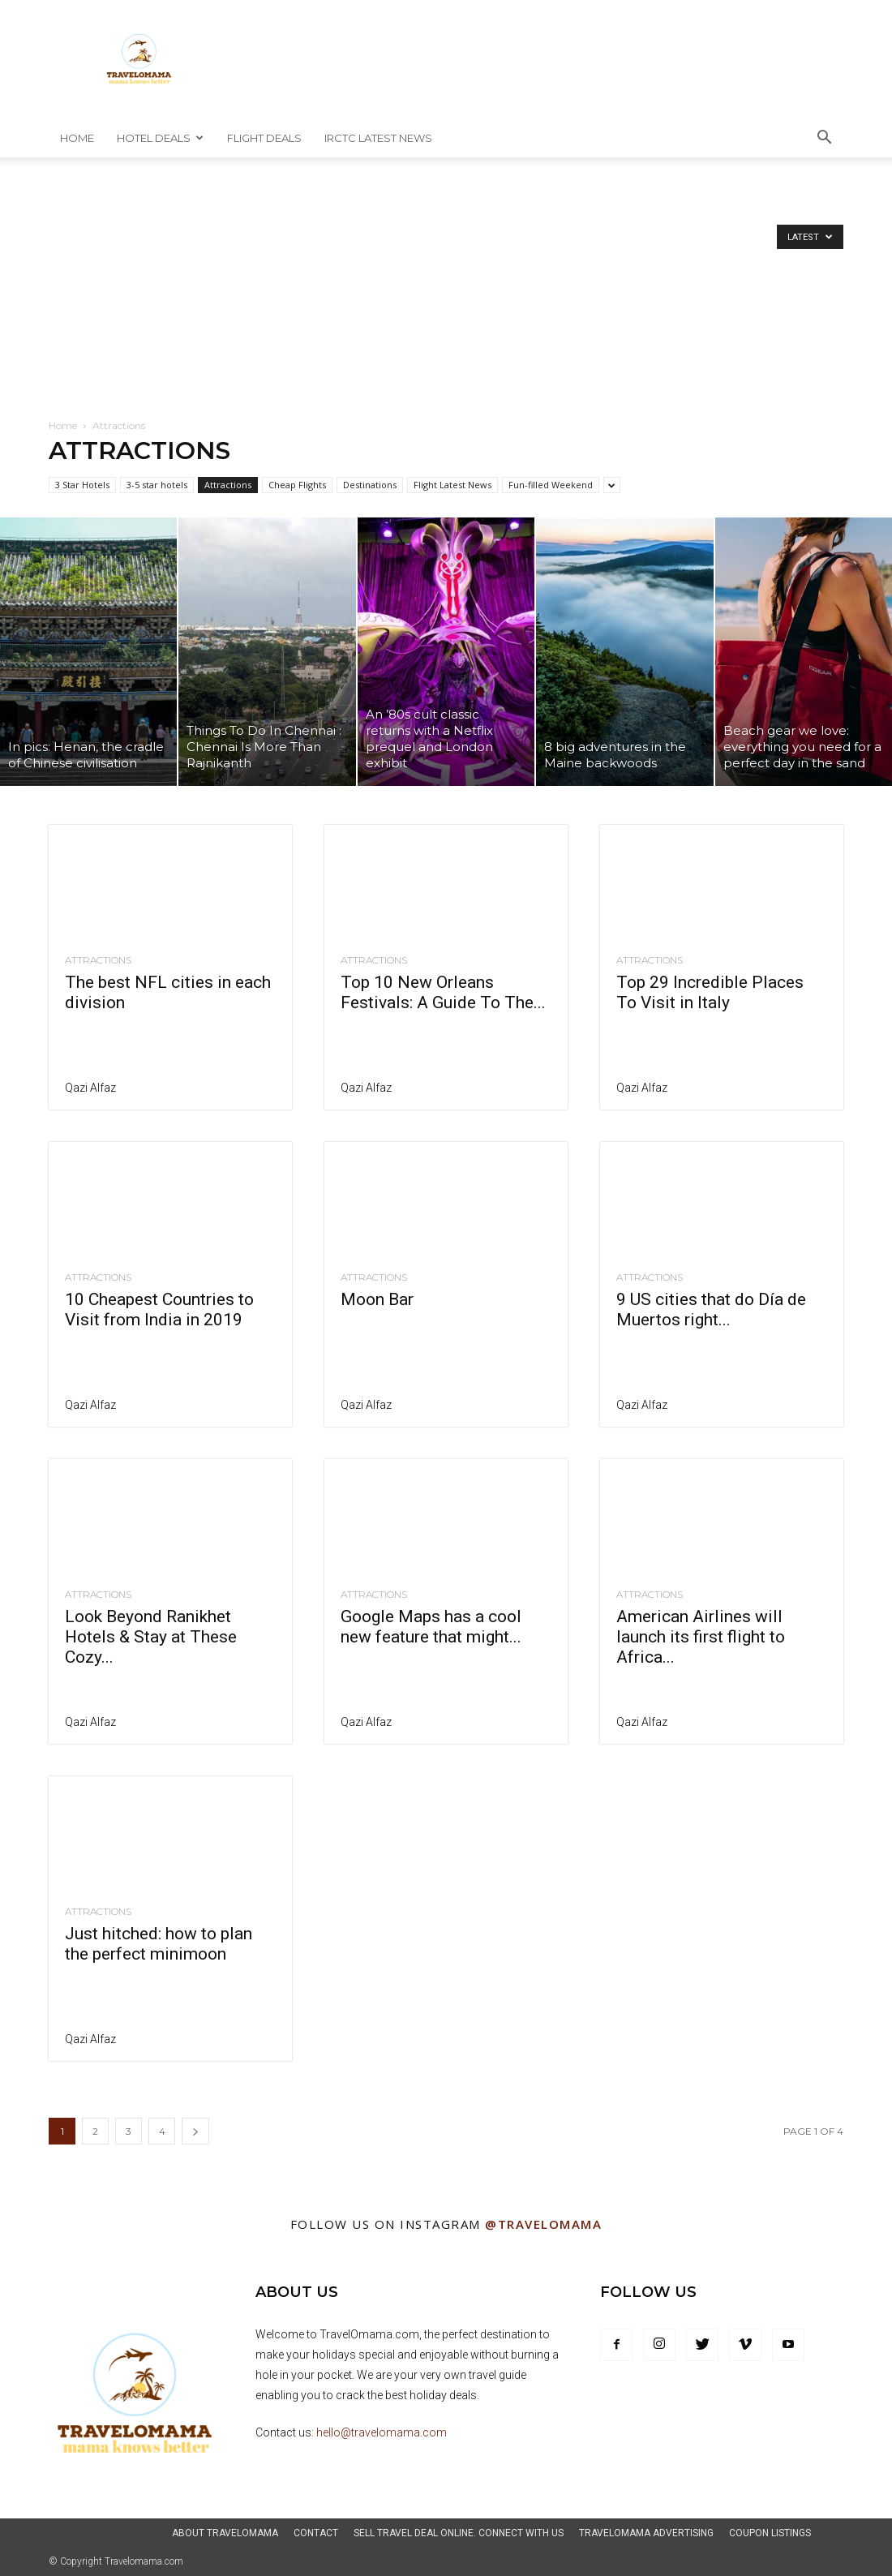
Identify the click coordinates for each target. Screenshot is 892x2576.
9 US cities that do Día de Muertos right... (711, 1309)
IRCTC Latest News (378, 137)
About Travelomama (225, 2533)
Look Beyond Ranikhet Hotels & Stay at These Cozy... (151, 1637)
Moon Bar (377, 1299)
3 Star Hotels (82, 485)
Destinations (370, 485)
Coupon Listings (770, 2533)
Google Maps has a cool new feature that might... (431, 1626)
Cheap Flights (297, 485)
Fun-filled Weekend (550, 485)
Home (77, 137)
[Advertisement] (446, 296)
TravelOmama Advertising (646, 2533)
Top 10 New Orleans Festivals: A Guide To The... (443, 992)
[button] (823, 139)
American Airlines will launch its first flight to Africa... (700, 1637)
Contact (316, 2533)
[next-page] (195, 2131)
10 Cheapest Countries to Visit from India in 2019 (159, 1309)
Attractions (227, 485)
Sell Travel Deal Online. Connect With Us (459, 2533)
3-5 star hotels (157, 485)
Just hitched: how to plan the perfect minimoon (158, 1944)
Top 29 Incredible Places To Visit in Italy (710, 992)
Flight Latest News (452, 485)
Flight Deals (264, 137)
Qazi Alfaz (90, 1087)
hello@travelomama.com (381, 2432)
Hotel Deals (160, 137)
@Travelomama (543, 2224)
